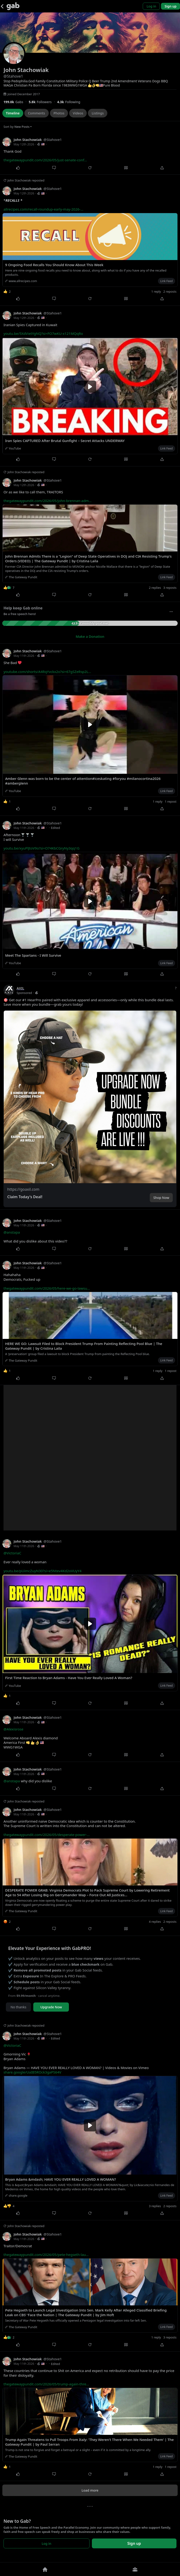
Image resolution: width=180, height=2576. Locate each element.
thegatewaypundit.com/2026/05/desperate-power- (47, 1834)
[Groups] (135, 2569)
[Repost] (90, 167)
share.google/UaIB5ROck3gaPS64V (32, 2072)
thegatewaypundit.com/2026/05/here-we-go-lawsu (47, 1288)
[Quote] (126, 167)
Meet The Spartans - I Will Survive (33, 955)
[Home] (45, 2569)
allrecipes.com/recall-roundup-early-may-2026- (43, 209)
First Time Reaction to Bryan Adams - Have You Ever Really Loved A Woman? (68, 1677)
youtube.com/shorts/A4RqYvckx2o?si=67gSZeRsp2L (47, 671)
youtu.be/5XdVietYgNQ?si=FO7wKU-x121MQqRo (43, 333)
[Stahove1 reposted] (90, 240)
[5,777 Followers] (43, 102)
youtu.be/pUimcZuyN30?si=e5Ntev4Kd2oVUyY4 (43, 1570)
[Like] (18, 167)
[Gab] (13, 6)
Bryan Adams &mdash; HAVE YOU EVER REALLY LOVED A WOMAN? (60, 2179)
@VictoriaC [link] (12, 1553)
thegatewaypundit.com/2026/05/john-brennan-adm (48, 500)
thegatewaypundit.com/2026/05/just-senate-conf (45, 160)
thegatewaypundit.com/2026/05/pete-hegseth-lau (46, 2254)
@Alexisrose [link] (13, 1729)
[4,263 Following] (70, 102)
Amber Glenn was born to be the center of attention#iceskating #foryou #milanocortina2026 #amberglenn (83, 781)
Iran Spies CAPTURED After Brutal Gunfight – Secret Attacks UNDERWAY (65, 440)
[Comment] (54, 167)
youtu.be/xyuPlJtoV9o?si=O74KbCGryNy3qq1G (41, 848)
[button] (90, 1095)
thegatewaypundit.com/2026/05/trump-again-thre (46, 2384)
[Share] (162, 167)
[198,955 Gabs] (16, 102)
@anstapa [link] (12, 1232)
